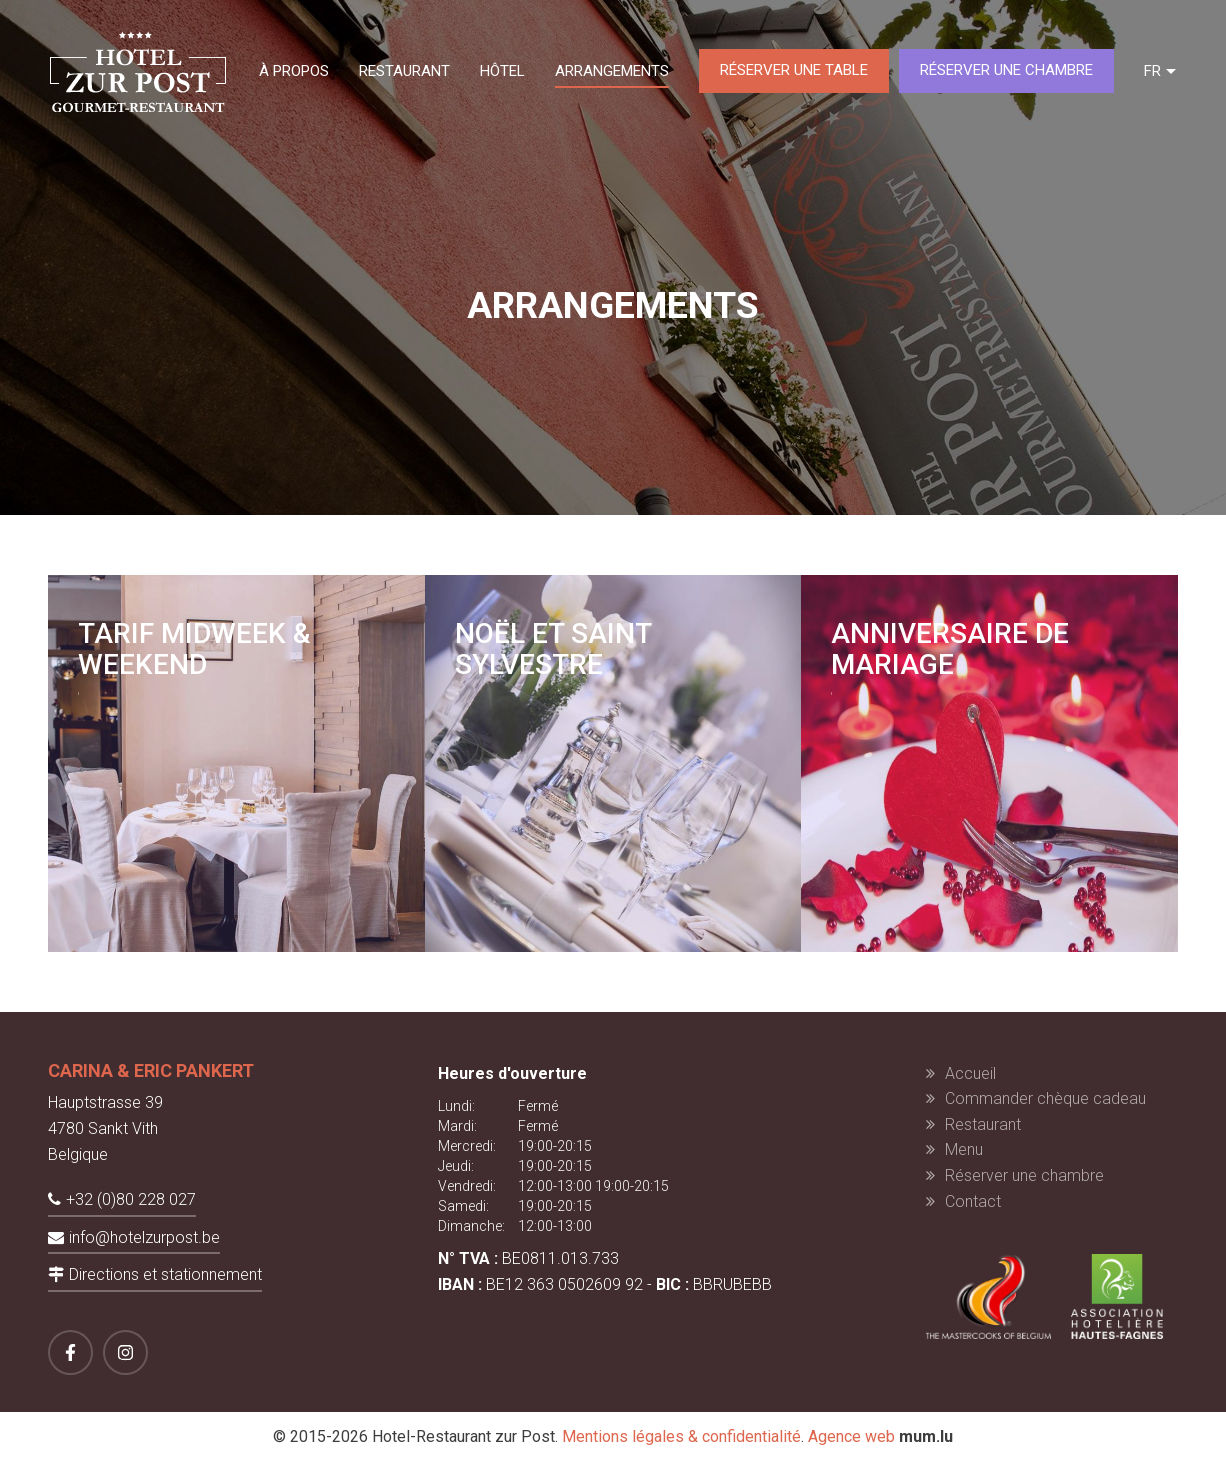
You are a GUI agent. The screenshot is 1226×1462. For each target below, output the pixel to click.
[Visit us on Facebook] (70, 1352)
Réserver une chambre (1006, 70)
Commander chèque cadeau (1045, 1098)
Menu (964, 1149)
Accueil (970, 1073)
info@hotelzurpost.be (144, 1237)
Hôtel (502, 71)
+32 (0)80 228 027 (131, 1199)
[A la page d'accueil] (138, 71)
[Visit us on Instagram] (125, 1352)
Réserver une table (794, 70)
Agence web (851, 1436)
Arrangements (612, 71)
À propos (294, 71)
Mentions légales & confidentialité (681, 1436)
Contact (973, 1201)
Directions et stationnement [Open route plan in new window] (165, 1274)
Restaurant (404, 71)
